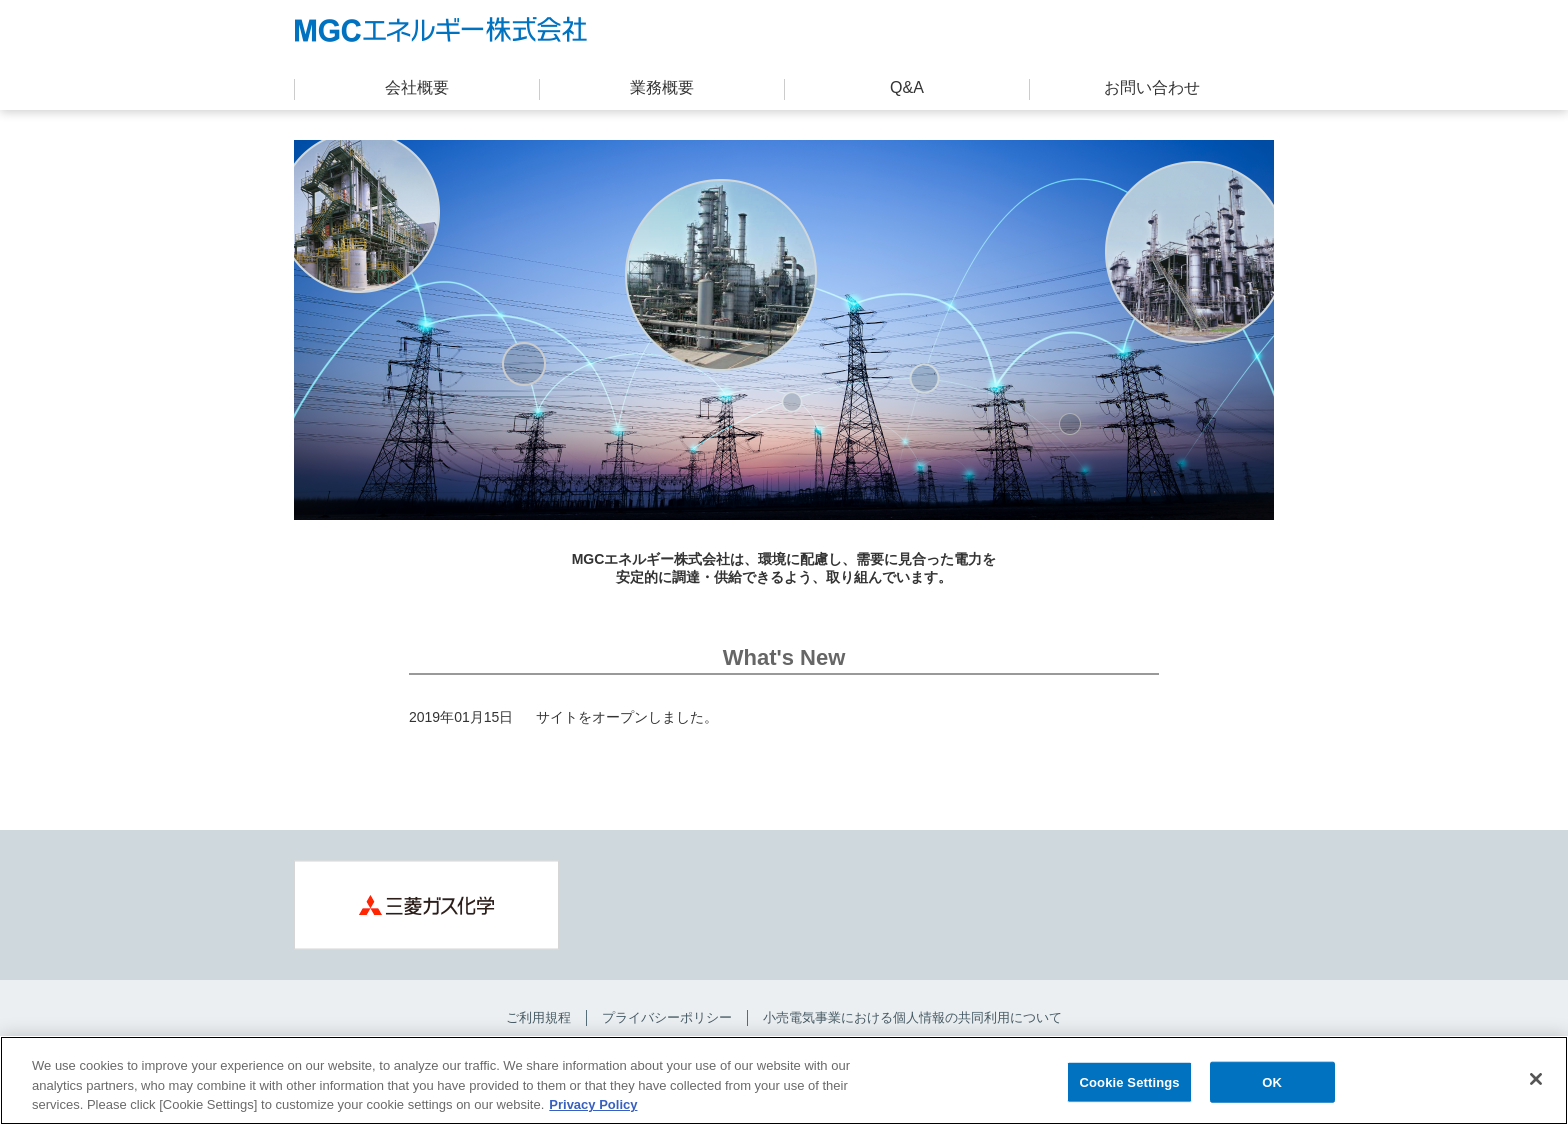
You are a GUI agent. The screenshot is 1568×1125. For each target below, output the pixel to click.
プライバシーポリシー (667, 1017)
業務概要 (662, 87)
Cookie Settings (1130, 1082)
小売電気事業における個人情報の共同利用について (912, 1017)
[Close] (1536, 1079)
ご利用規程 (538, 1017)
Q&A (907, 87)
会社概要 (417, 87)
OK (1272, 1082)
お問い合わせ (1152, 87)
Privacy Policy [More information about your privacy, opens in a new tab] (593, 1105)
